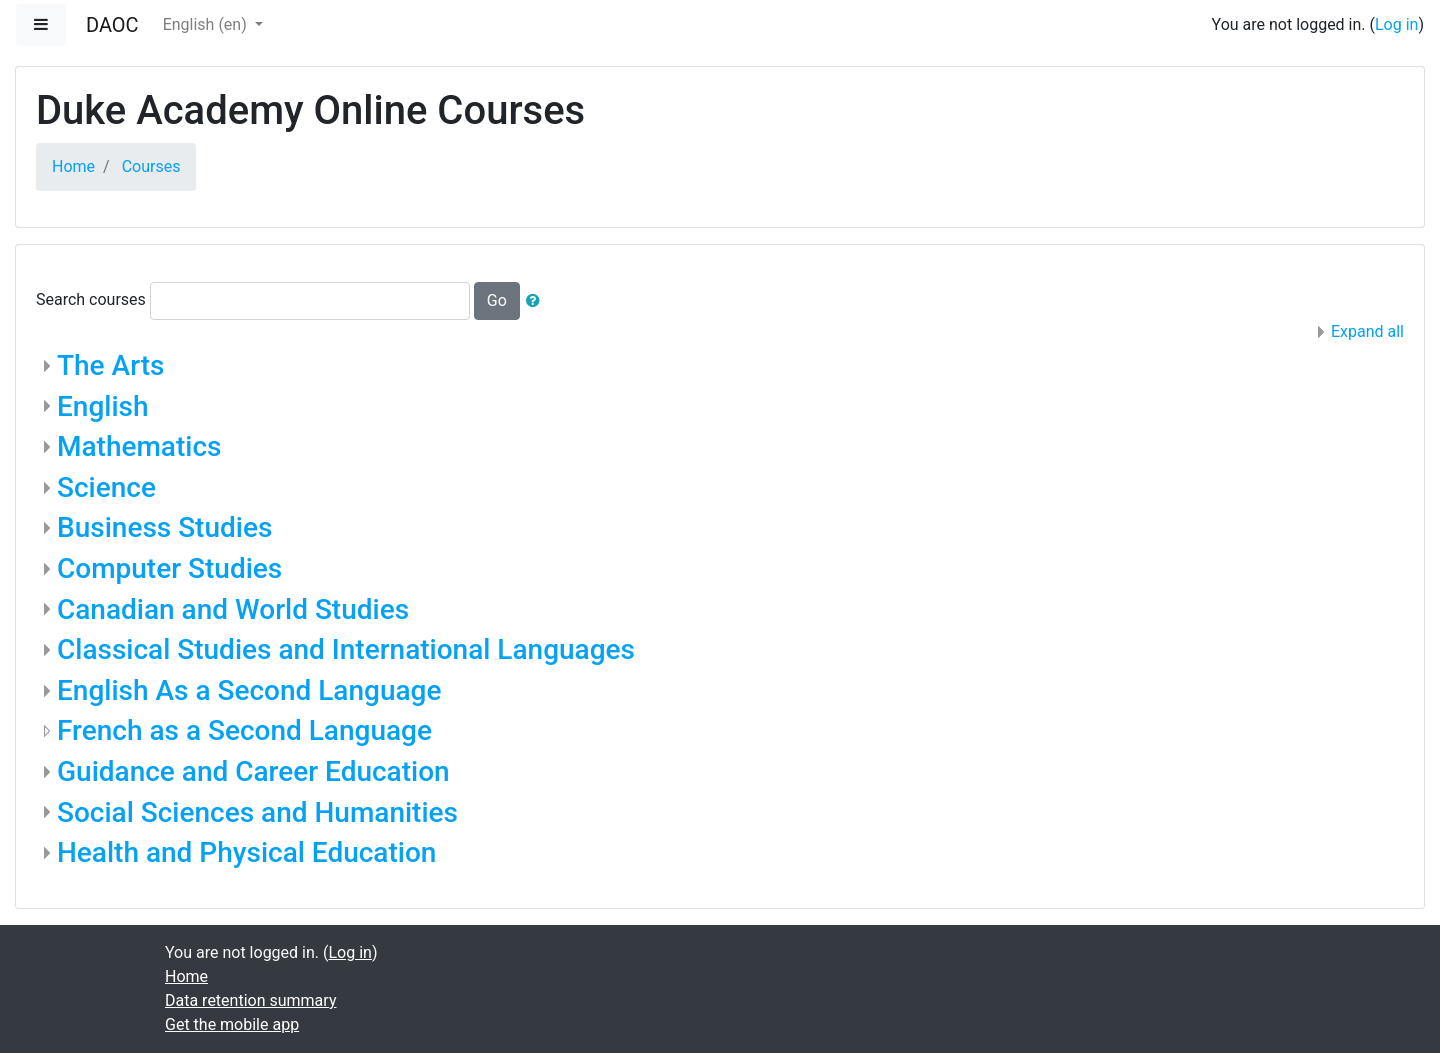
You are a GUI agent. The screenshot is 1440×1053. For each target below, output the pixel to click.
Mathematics (139, 446)
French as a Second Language (244, 730)
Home (73, 166)
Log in (1396, 24)
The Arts (110, 365)
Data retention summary (250, 1000)
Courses (151, 166)
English (103, 406)
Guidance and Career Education (253, 771)
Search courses (91, 299)
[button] (537, 301)
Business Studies (164, 527)
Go (497, 300)
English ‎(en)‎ (207, 24)
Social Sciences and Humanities (257, 812)
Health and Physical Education (246, 852)
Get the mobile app (232, 1024)
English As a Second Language (249, 690)
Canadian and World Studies (233, 609)
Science (106, 487)
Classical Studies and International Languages (346, 649)
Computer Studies (169, 568)
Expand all (1367, 331)
